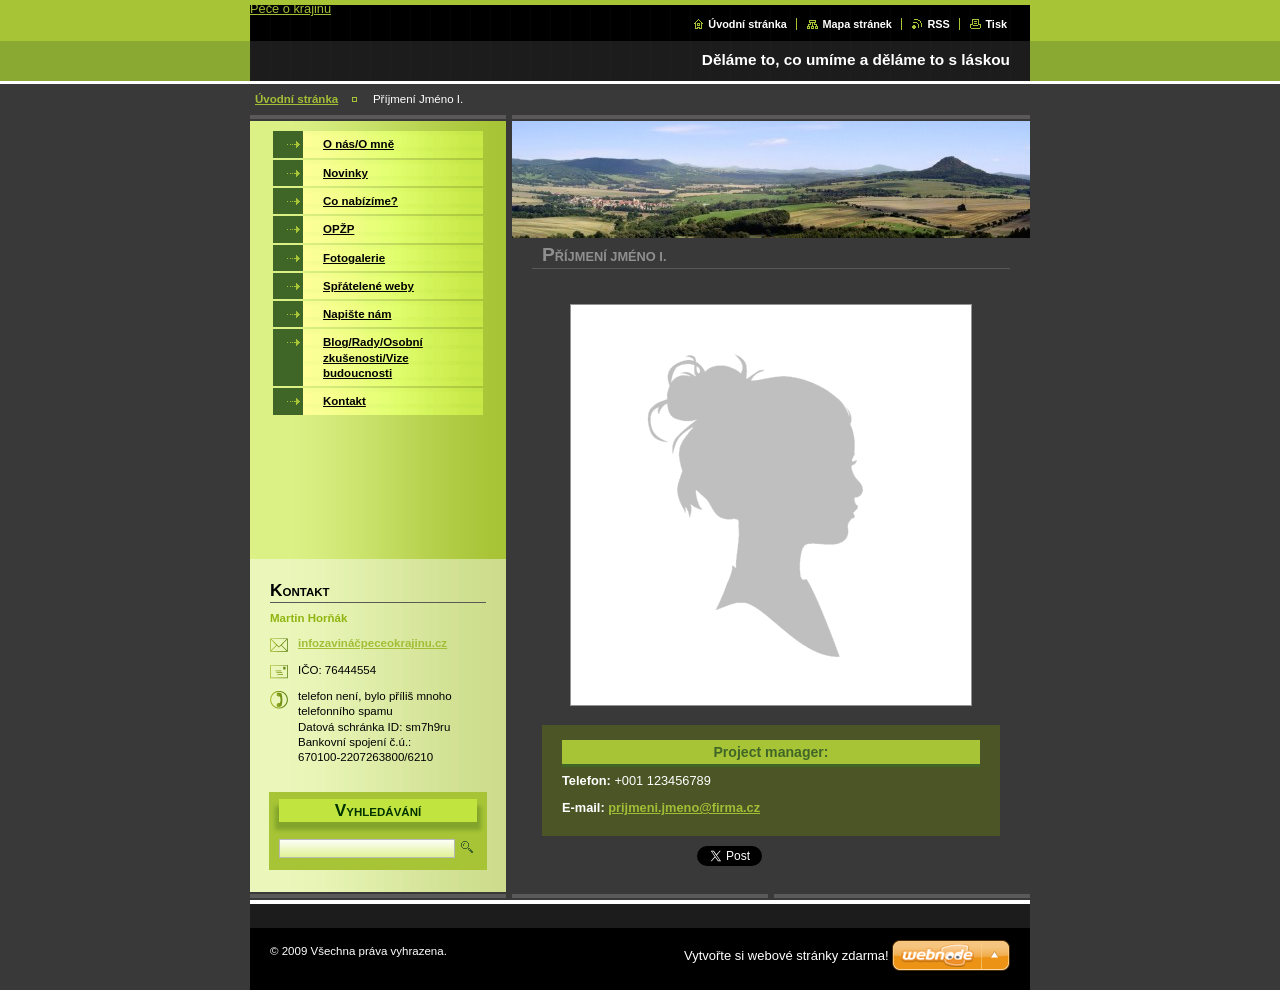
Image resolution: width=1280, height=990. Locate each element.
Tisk (996, 24)
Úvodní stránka (747, 24)
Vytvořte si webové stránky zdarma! (786, 955)
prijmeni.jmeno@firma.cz (684, 807)
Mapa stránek (857, 24)
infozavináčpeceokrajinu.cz (372, 643)
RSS (938, 24)
